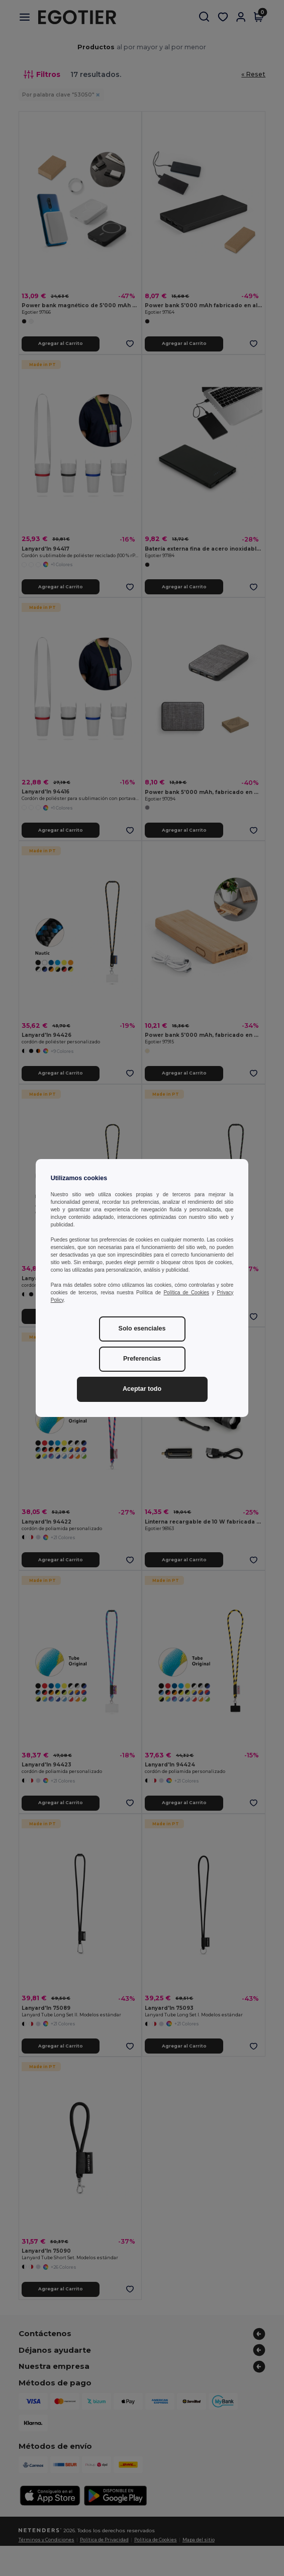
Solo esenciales (142, 1328)
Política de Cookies (186, 1292)
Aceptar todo (142, 1388)
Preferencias (142, 1358)
